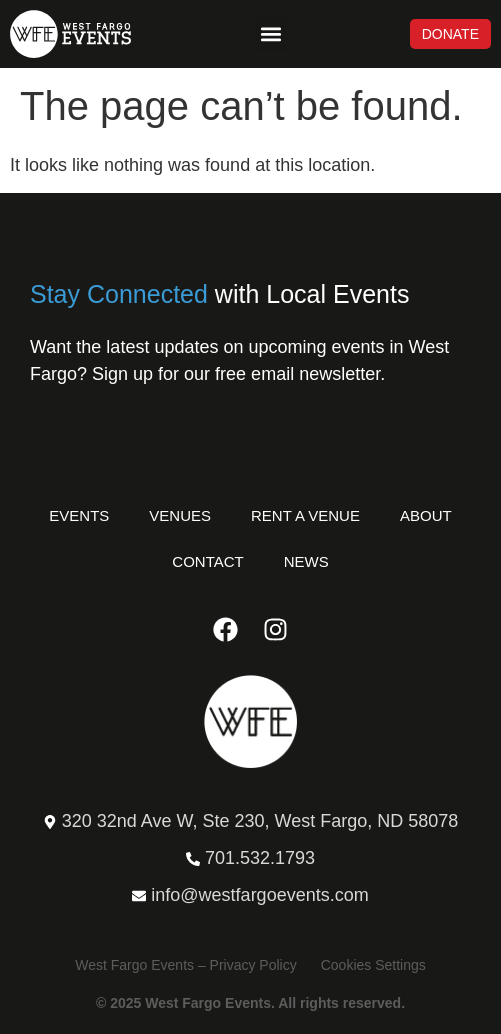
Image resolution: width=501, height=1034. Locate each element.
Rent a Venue (305, 515)
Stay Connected (119, 294)
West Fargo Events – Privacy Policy (185, 965)
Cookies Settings (373, 965)
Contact (207, 561)
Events (79, 515)
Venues (180, 515)
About (426, 515)
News (306, 561)
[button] (270, 34)
